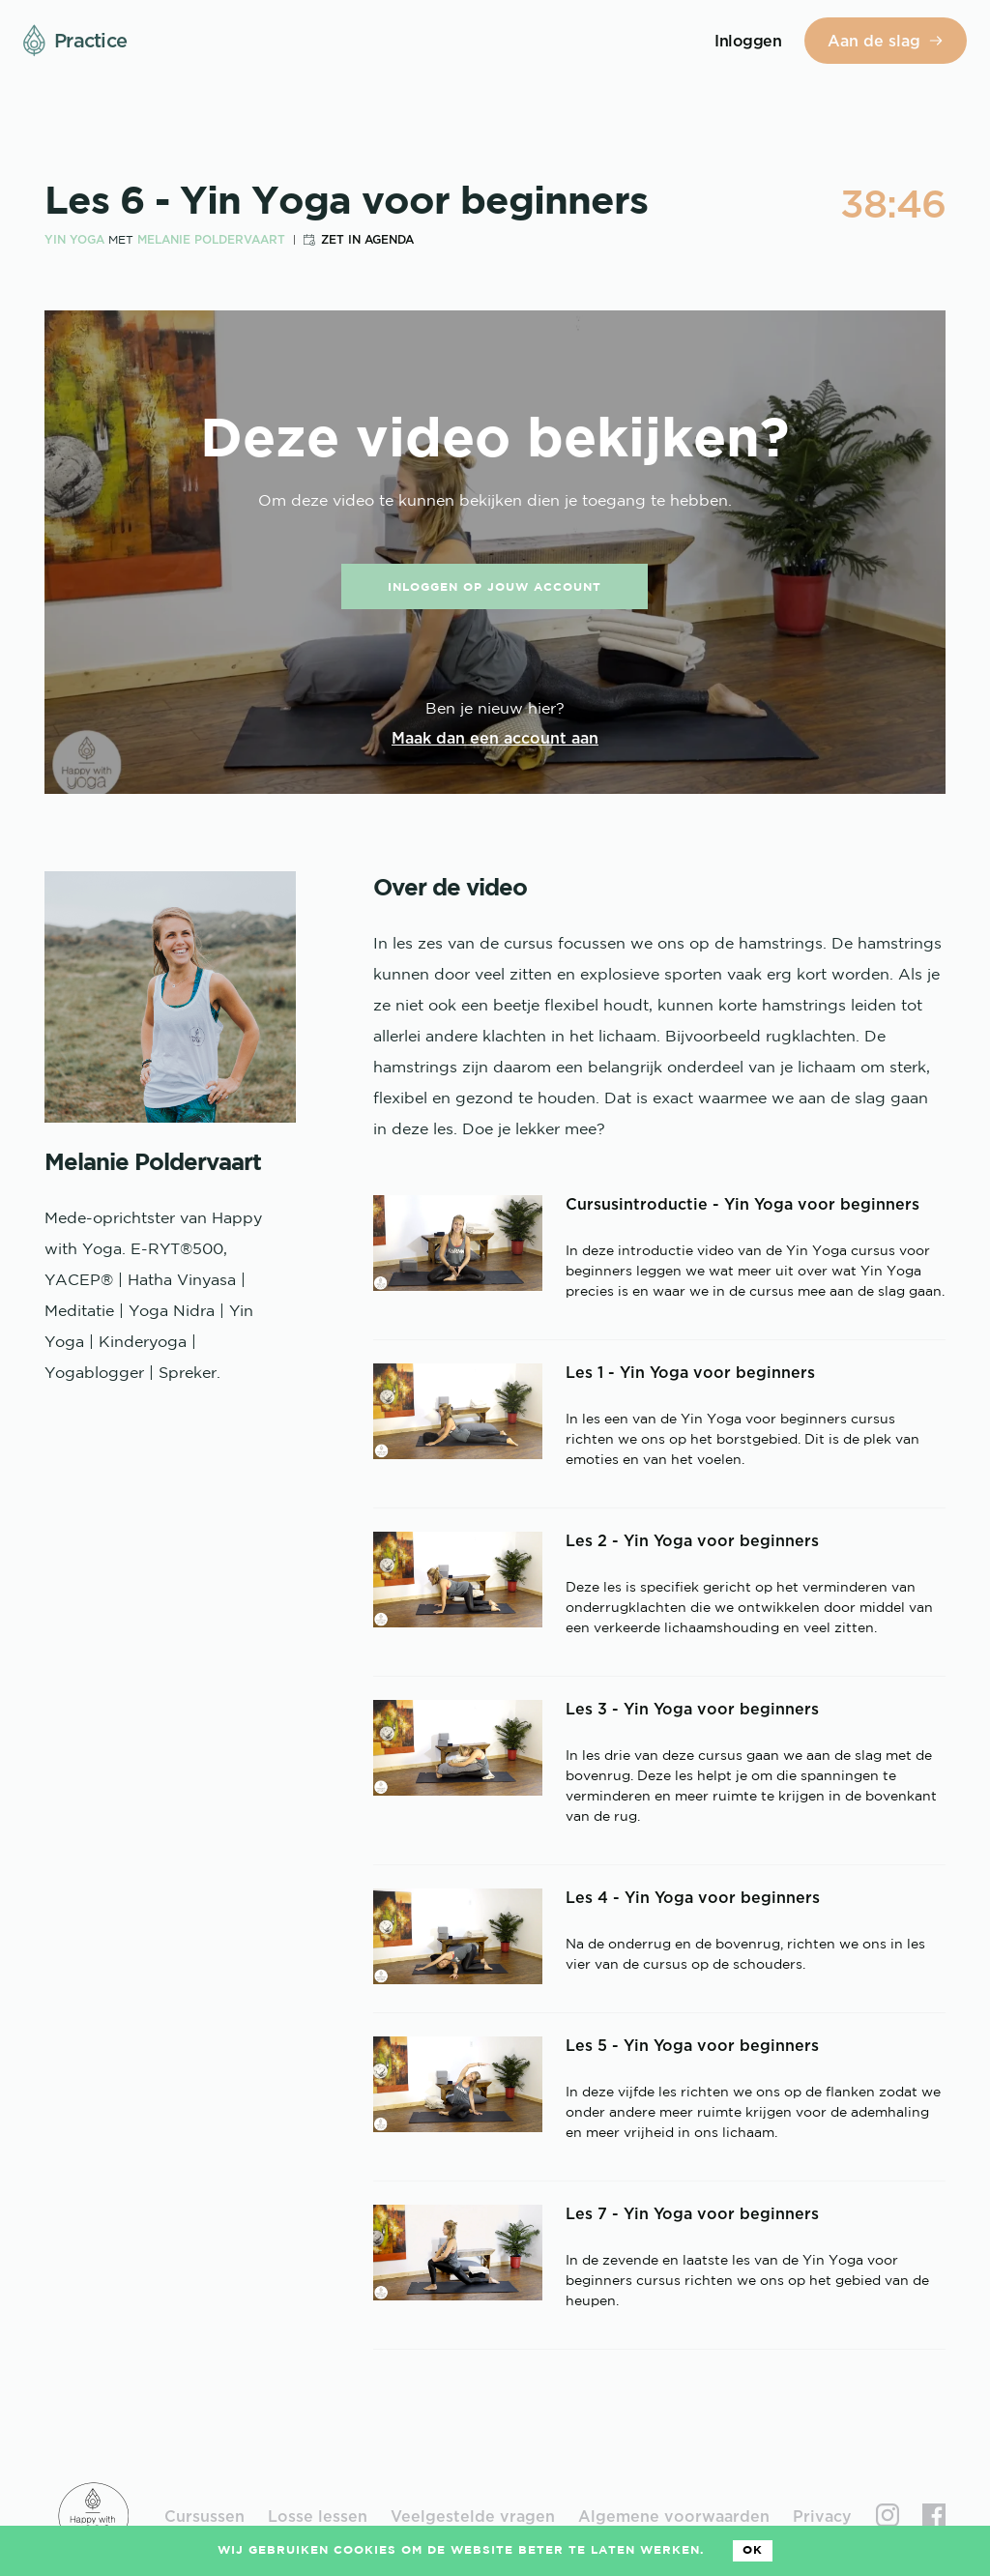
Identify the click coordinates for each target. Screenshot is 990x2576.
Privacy (822, 2516)
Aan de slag (886, 40)
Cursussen (204, 2516)
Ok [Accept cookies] (752, 2550)
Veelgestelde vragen (473, 2516)
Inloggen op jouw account (494, 587)
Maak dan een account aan (495, 737)
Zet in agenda (367, 239)
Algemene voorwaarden (674, 2516)
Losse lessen (317, 2516)
